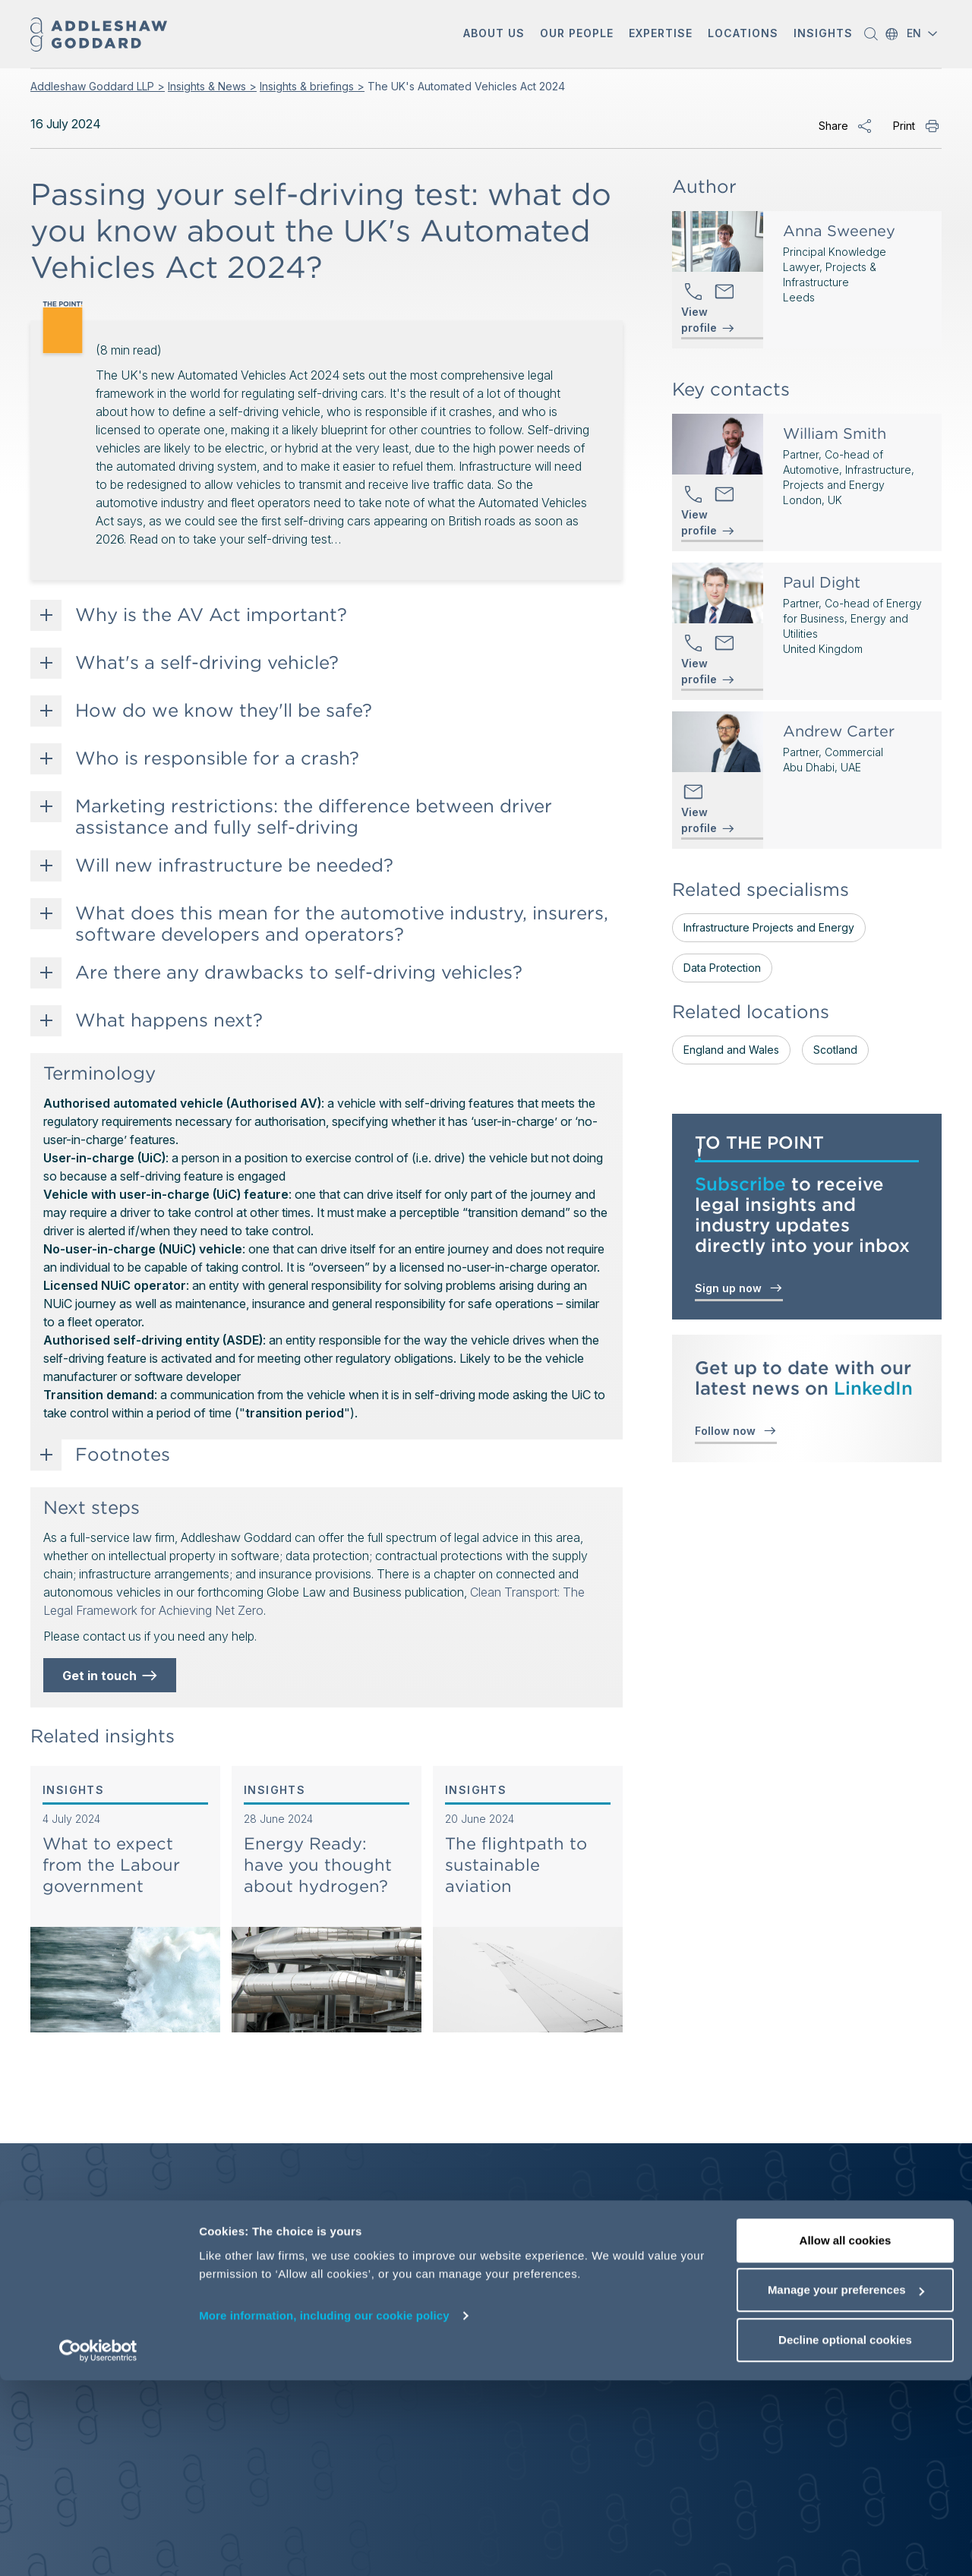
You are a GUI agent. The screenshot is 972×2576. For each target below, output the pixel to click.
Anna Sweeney (839, 231)
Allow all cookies (846, 2435)
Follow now (736, 1429)
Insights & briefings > (312, 86)
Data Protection (722, 967)
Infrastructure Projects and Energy (768, 927)
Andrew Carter (839, 731)
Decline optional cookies (845, 2535)
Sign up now (739, 1287)
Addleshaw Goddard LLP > (97, 86)
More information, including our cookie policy (324, 2511)
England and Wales (731, 1049)
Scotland (835, 1049)
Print (904, 125)
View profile (699, 320)
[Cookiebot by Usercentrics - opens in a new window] (98, 2546)
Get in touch (110, 1675)
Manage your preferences (846, 2486)
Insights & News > (212, 86)
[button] (494, 34)
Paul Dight (821, 582)
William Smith (834, 433)
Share (833, 125)
